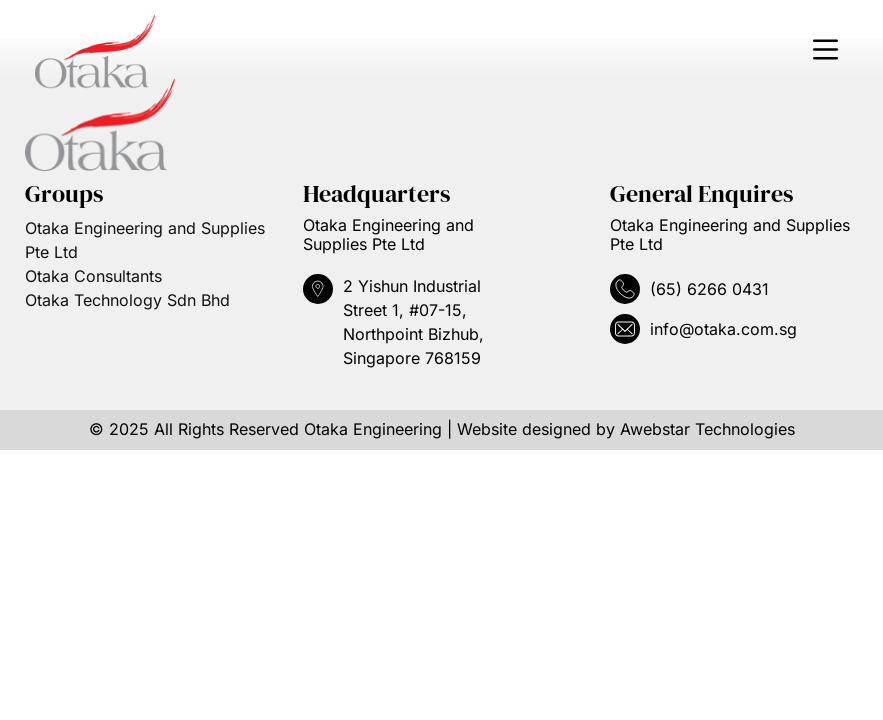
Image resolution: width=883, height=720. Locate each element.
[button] (825, 52)
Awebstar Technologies (707, 429)
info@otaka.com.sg (723, 329)
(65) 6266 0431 (709, 289)
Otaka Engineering (373, 429)
